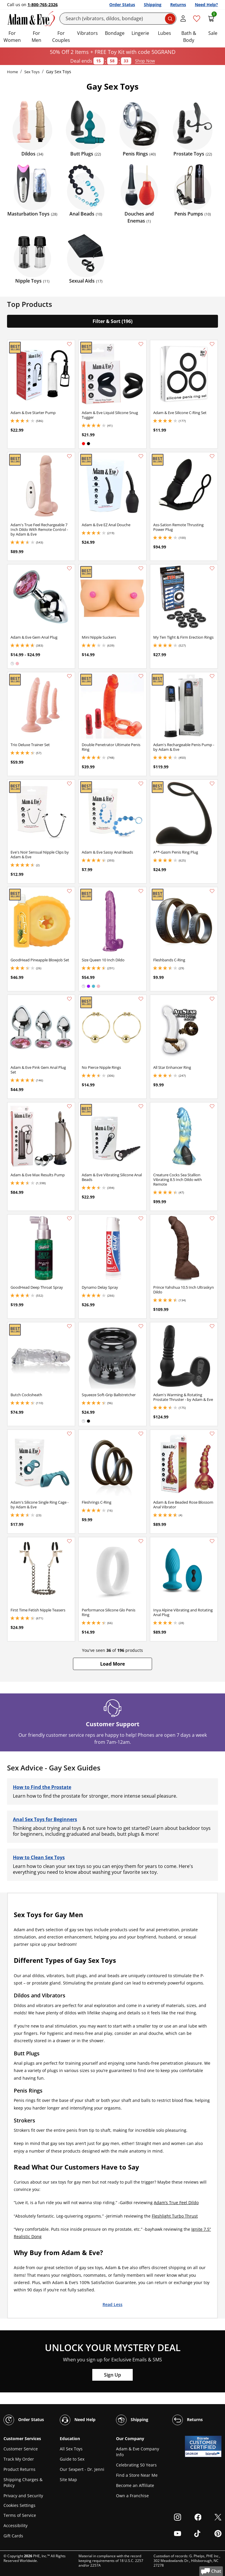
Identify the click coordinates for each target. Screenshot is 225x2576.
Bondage (115, 33)
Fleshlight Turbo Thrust (175, 2216)
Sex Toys (32, 71)
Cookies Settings (19, 2505)
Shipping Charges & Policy (23, 2482)
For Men (36, 36)
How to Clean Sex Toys (39, 1857)
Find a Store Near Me (137, 2475)
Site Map (68, 2479)
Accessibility (16, 2525)
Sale (212, 33)
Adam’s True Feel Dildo (176, 2202)
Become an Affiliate (135, 2485)
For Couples (61, 36)
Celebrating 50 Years (136, 2465)
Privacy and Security (23, 2495)
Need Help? (206, 4)
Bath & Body (188, 36)
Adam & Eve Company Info (137, 2451)
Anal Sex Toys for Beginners (45, 1819)
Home (12, 71)
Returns (178, 4)
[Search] (118, 19)
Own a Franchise (132, 2495)
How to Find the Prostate (42, 1787)
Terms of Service (20, 2515)
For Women (12, 36)
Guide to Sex (72, 2459)
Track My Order (19, 2459)
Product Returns (19, 2469)
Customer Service (21, 2449)
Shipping (152, 4)
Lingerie (140, 33)
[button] (112, 1664)
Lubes (164, 33)
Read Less (112, 2304)
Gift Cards (13, 2536)
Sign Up (112, 2375)
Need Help (78, 2420)
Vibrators (87, 33)
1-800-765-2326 (43, 4)
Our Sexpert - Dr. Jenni (82, 2469)
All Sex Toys (71, 2449)
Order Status (122, 4)
